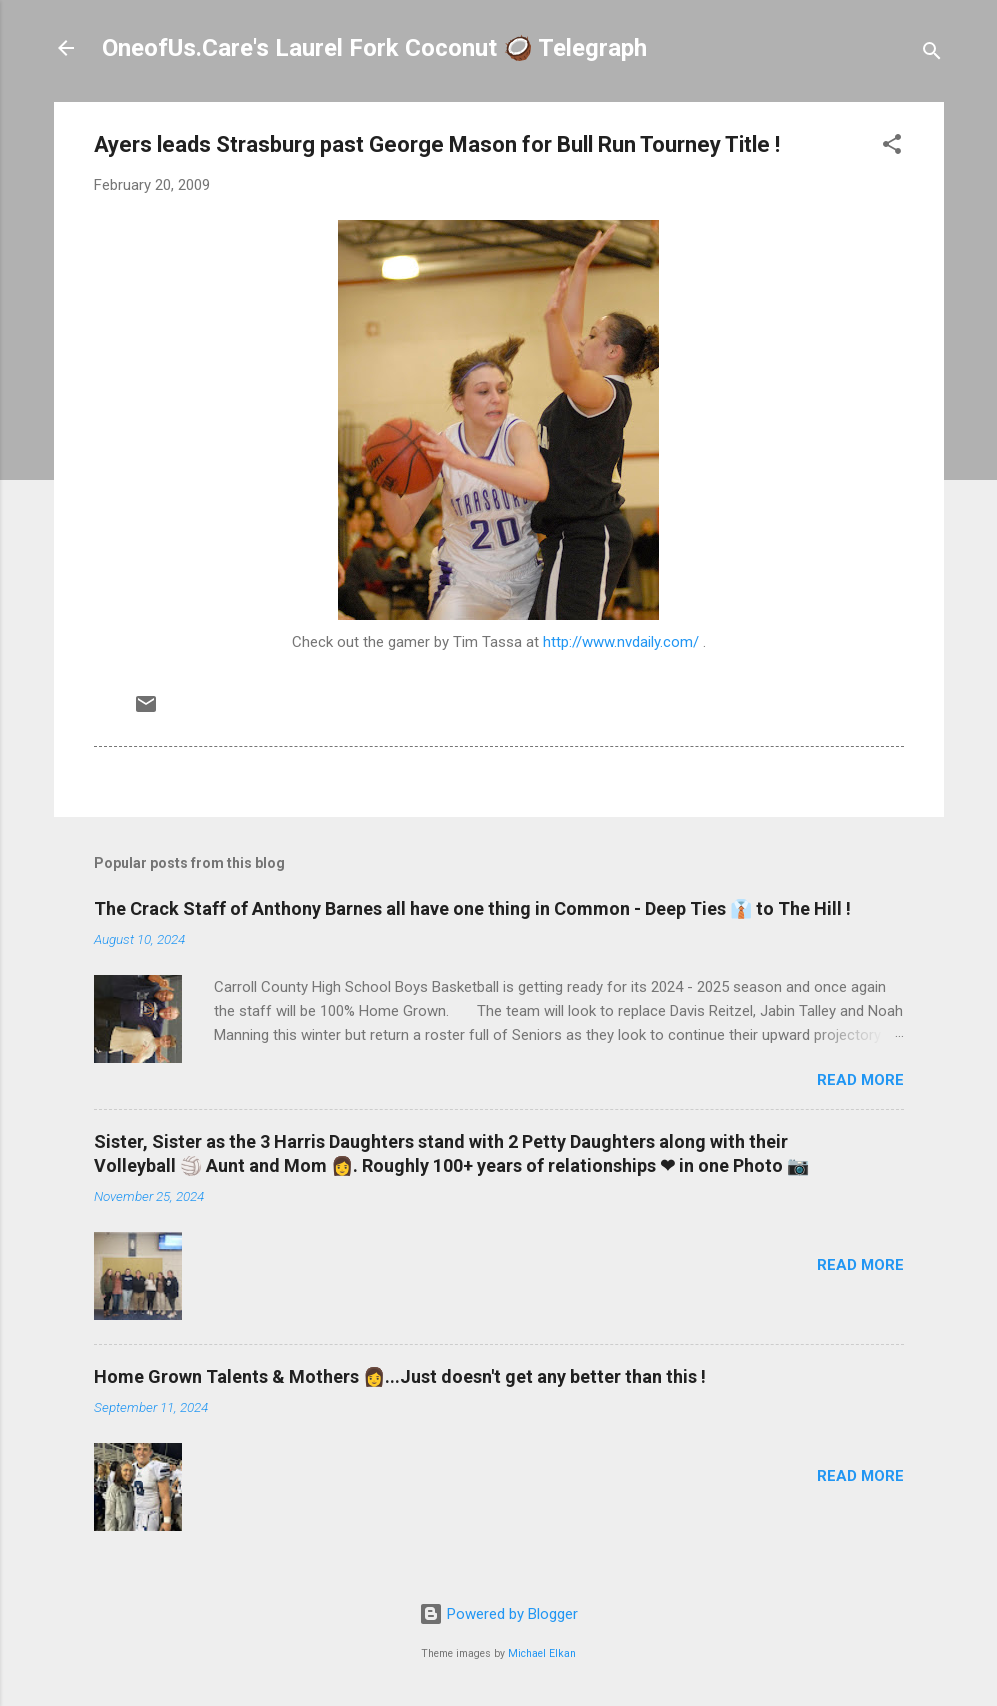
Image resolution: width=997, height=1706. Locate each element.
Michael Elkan (542, 1653)
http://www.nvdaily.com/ (621, 642)
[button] (892, 147)
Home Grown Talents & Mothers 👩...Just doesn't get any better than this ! (400, 1376)
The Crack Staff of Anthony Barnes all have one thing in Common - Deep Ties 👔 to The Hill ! (472, 908)
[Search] (932, 54)
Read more (860, 1080)
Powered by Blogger (498, 1614)
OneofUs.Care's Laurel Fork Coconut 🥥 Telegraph (374, 48)
